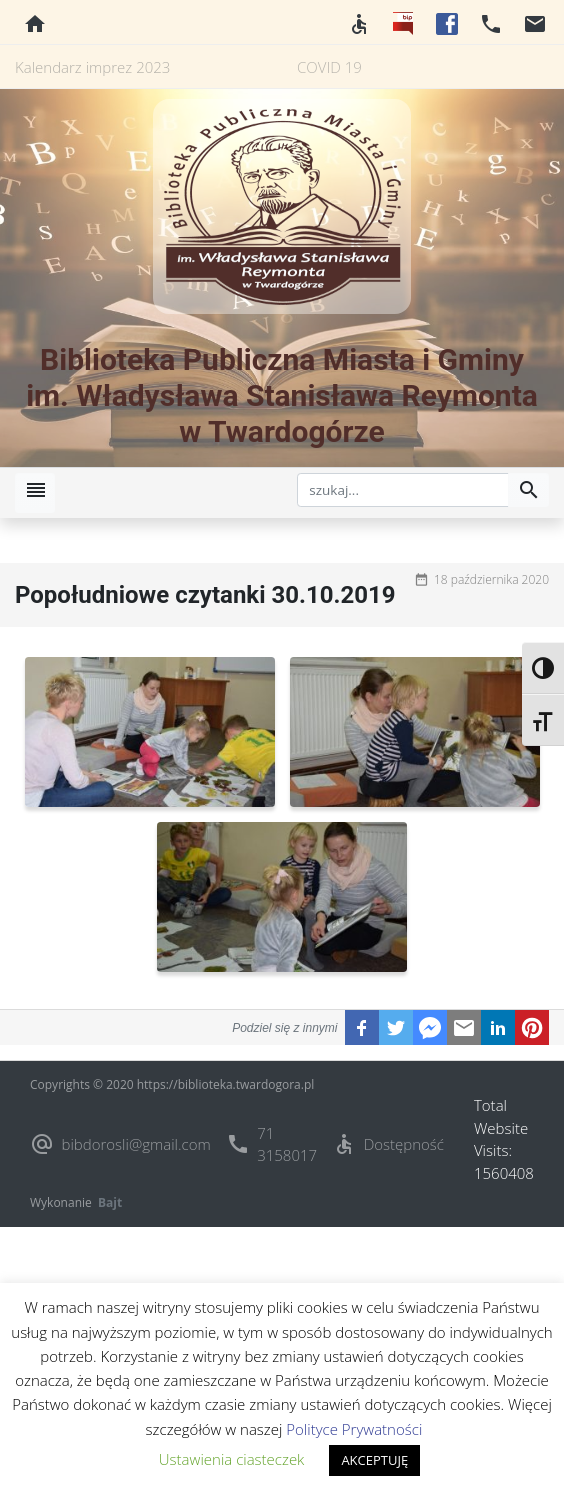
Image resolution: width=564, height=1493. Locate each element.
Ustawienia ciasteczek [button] (232, 1459)
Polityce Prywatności (354, 1429)
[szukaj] (403, 490)
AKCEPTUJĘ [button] (374, 1460)
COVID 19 (329, 67)
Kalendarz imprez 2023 (92, 67)
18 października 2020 (491, 579)
